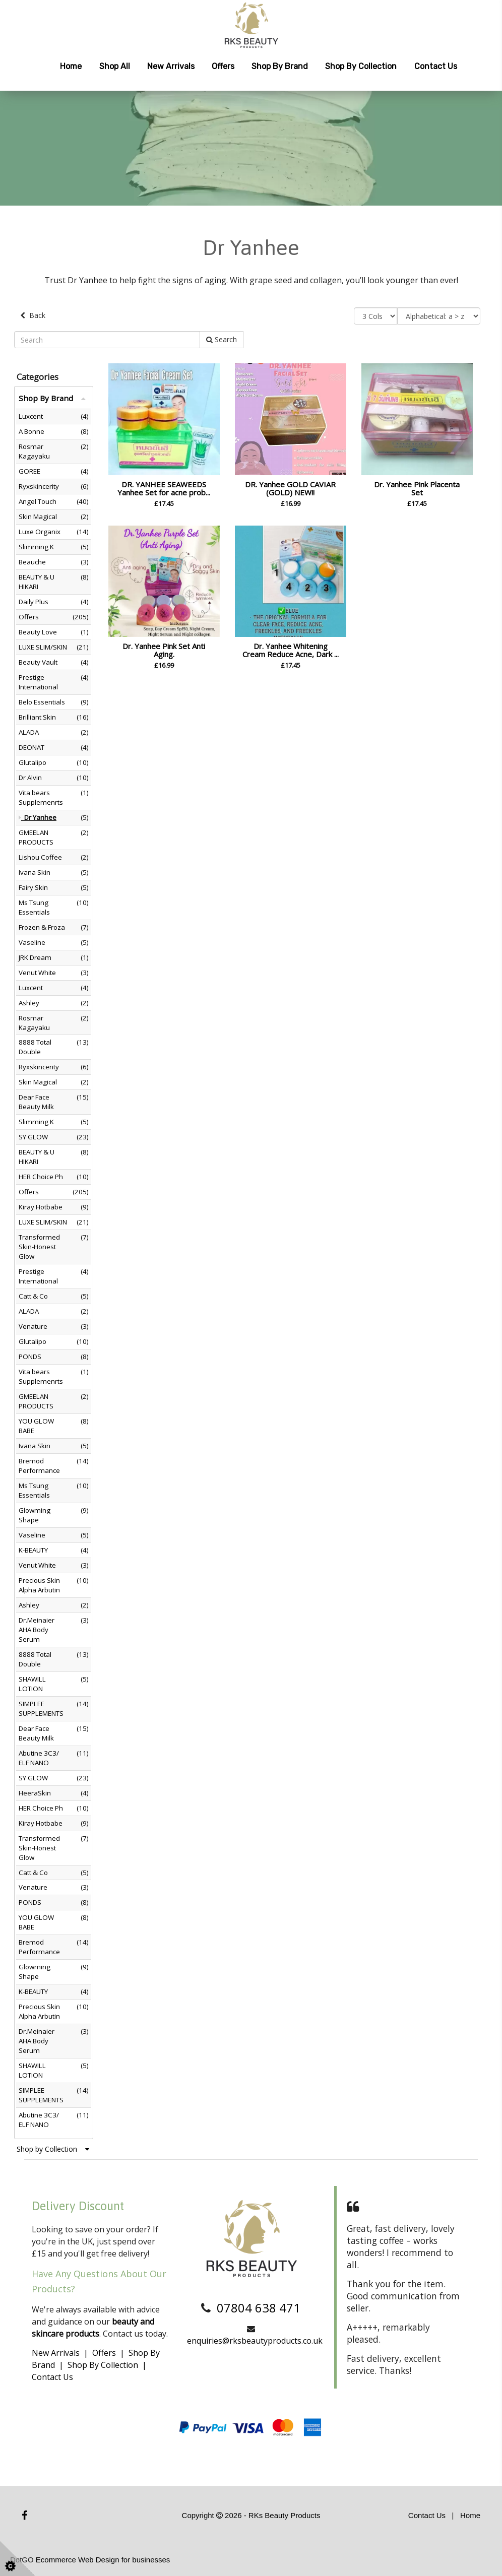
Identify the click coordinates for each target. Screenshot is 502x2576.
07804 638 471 (258, 2307)
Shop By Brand (52, 398)
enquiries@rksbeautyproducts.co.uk (255, 2340)
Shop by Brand (280, 66)
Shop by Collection (361, 66)
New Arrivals (171, 66)
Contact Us (435, 66)
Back (32, 315)
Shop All (114, 66)
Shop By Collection (103, 2364)
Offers (223, 66)
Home (71, 66)
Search (221, 339)
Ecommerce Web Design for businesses (103, 2559)
